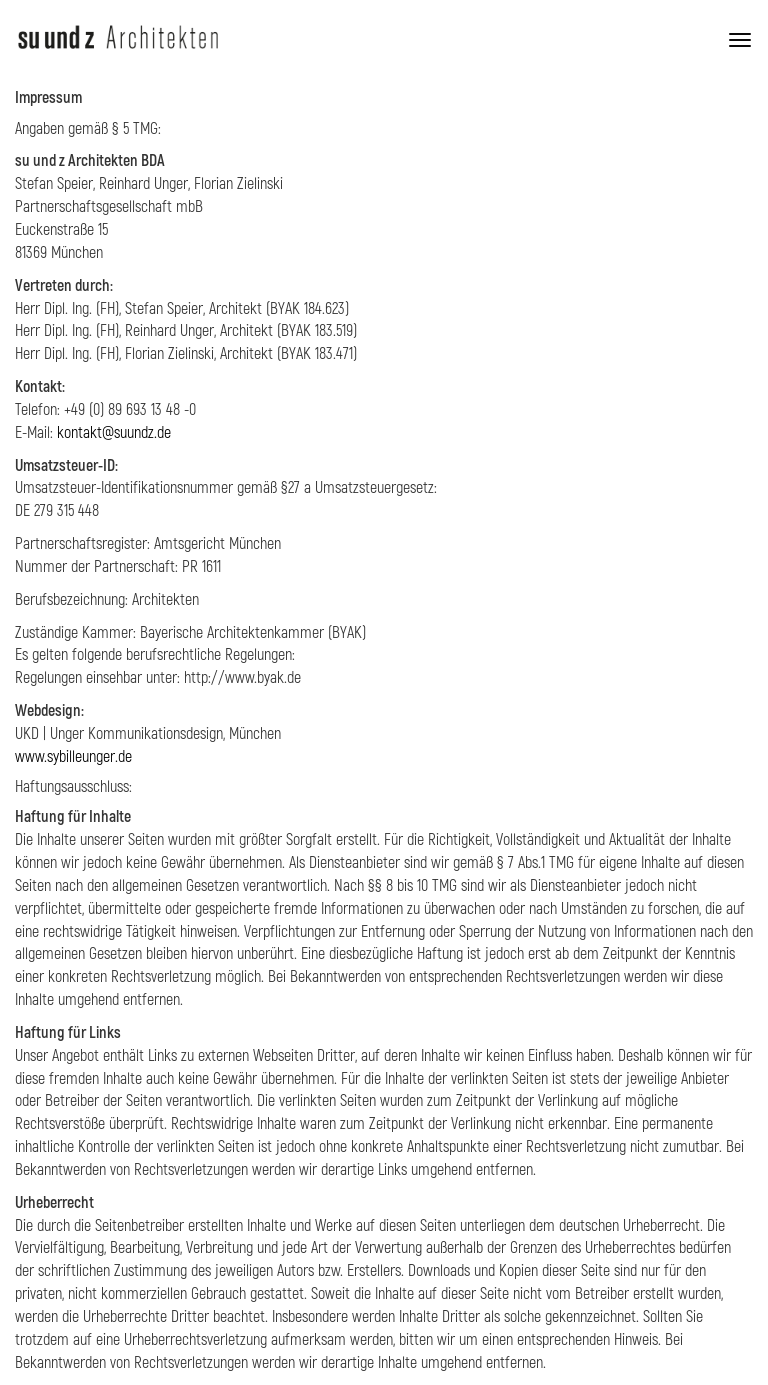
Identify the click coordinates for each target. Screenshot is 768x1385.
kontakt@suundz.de (114, 433)
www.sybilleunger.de (73, 757)
